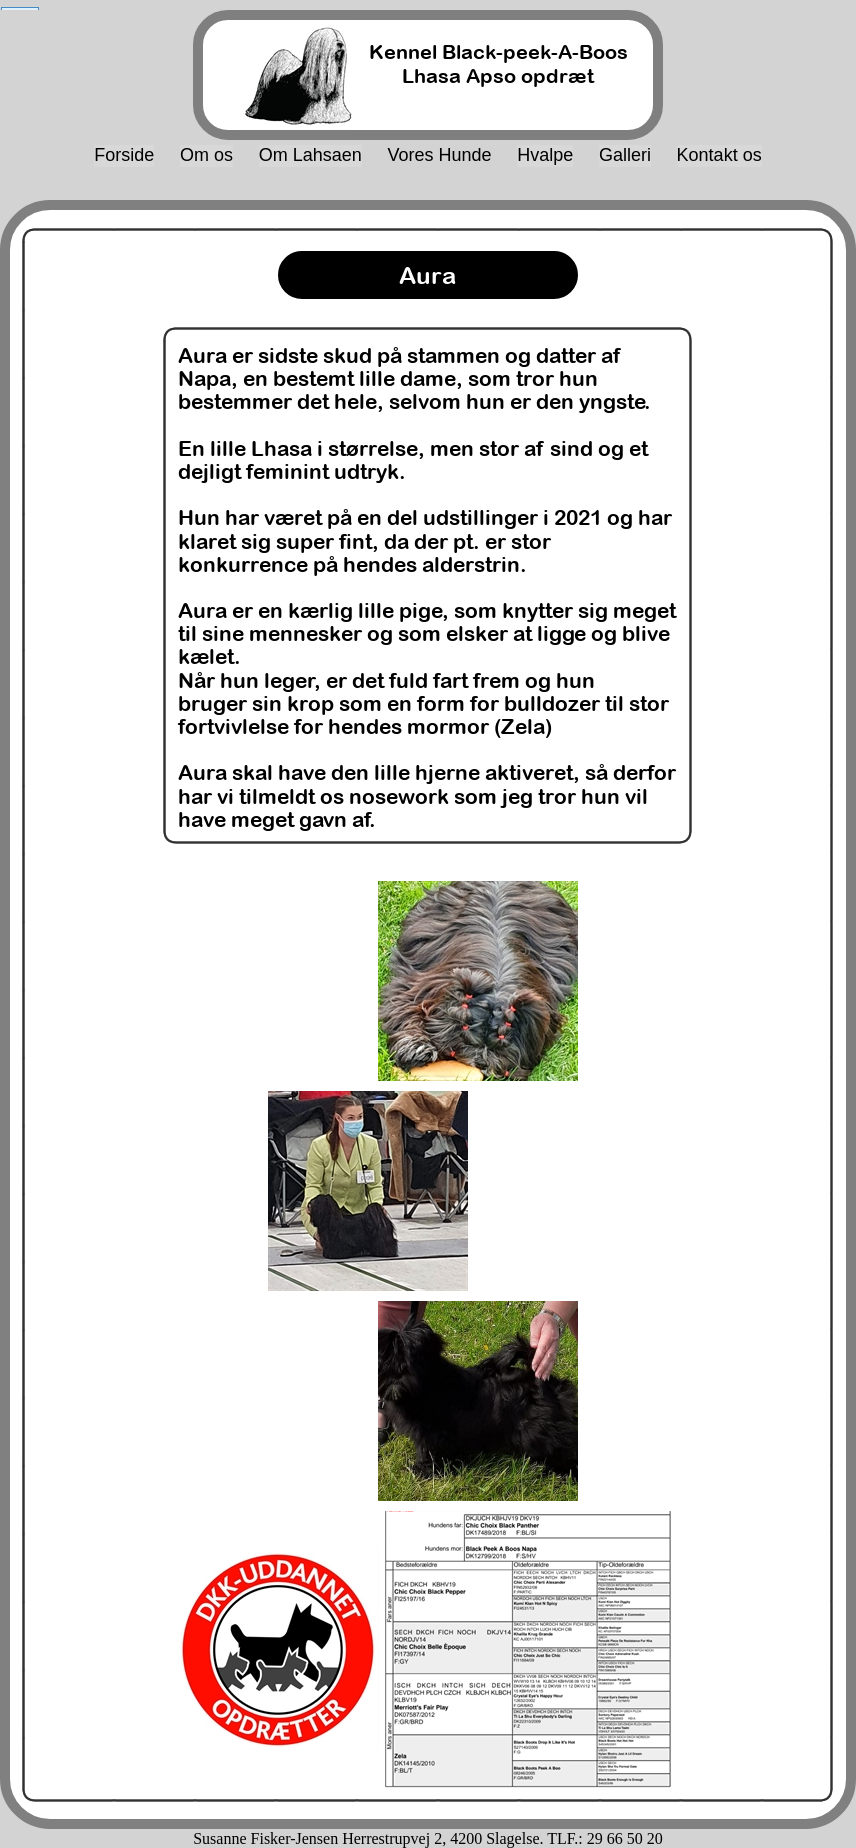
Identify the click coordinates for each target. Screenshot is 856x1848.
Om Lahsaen (310, 155)
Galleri (625, 155)
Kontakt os (719, 155)
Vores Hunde (439, 155)
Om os (206, 155)
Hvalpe (545, 155)
